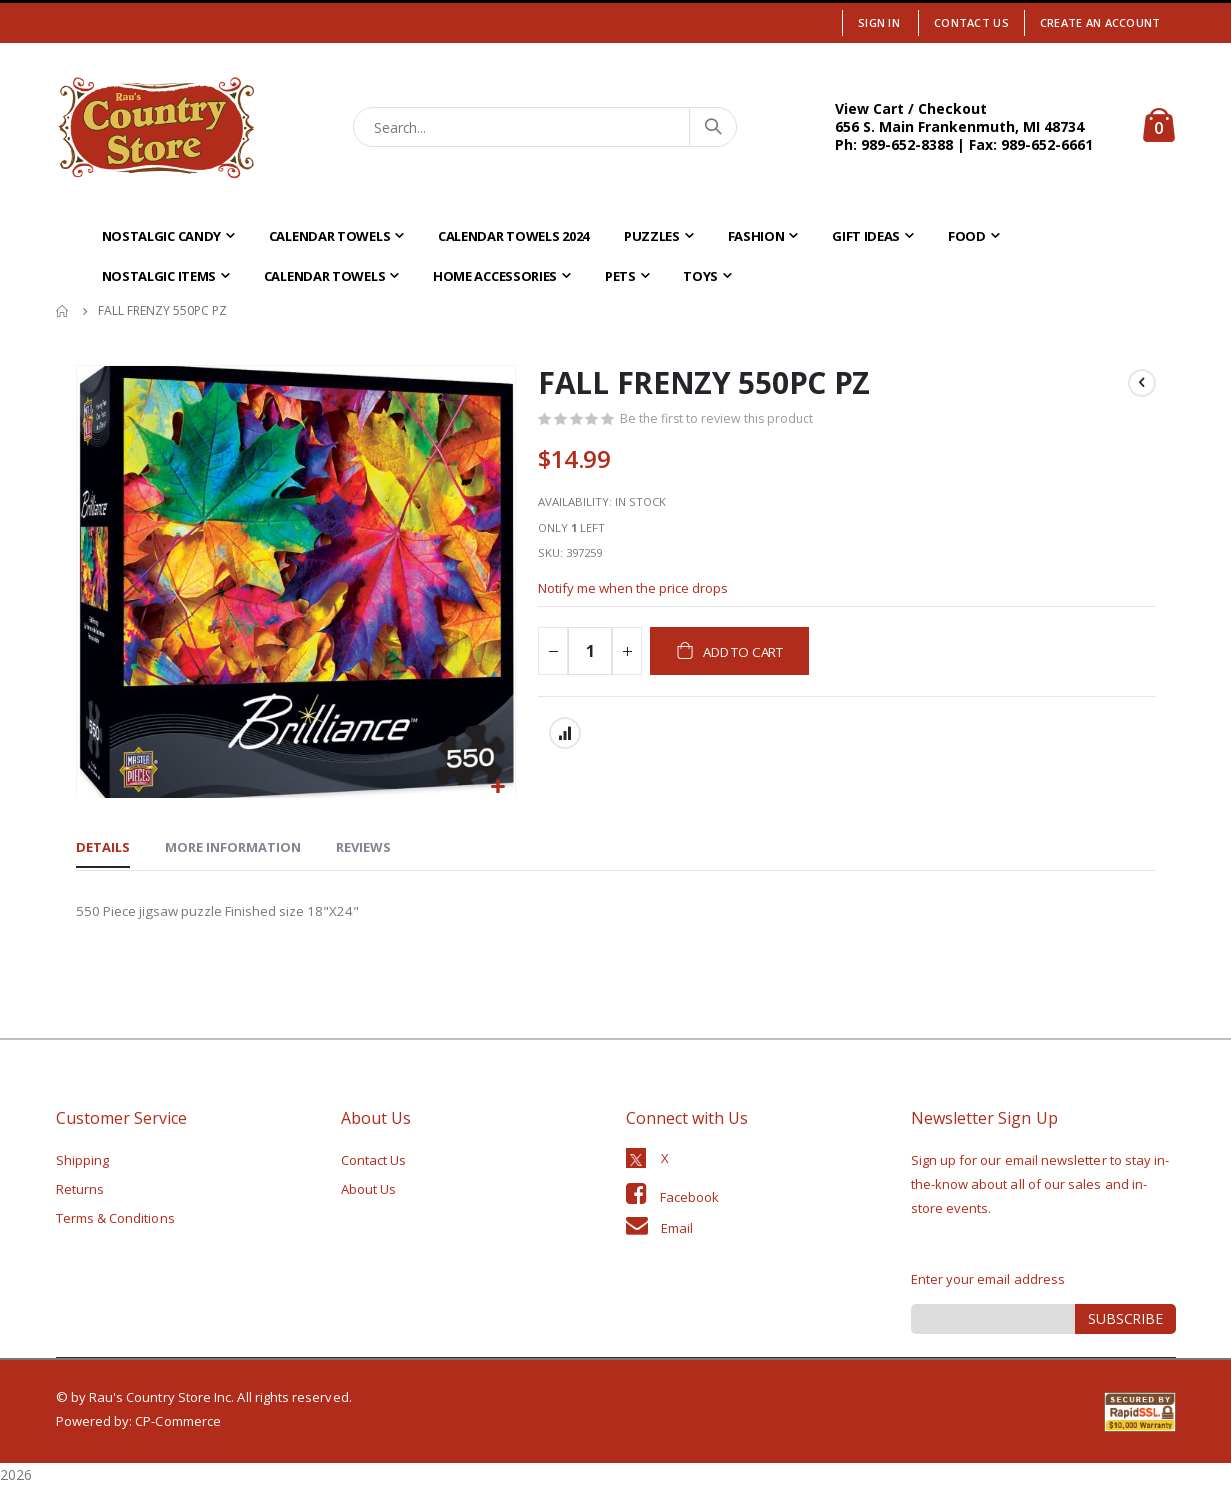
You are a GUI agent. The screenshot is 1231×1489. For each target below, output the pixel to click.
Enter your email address (988, 1281)
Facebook (690, 1199)
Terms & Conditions (115, 1220)
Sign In (879, 22)
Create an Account (1100, 22)
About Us (369, 1191)
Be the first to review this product (720, 421)
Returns (80, 1191)
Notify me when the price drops (640, 601)
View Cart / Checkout (911, 108)
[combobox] (545, 127)
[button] (497, 787)
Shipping (83, 1162)
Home (63, 311)
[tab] (103, 850)
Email (677, 1230)
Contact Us (971, 22)
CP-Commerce (178, 1423)
